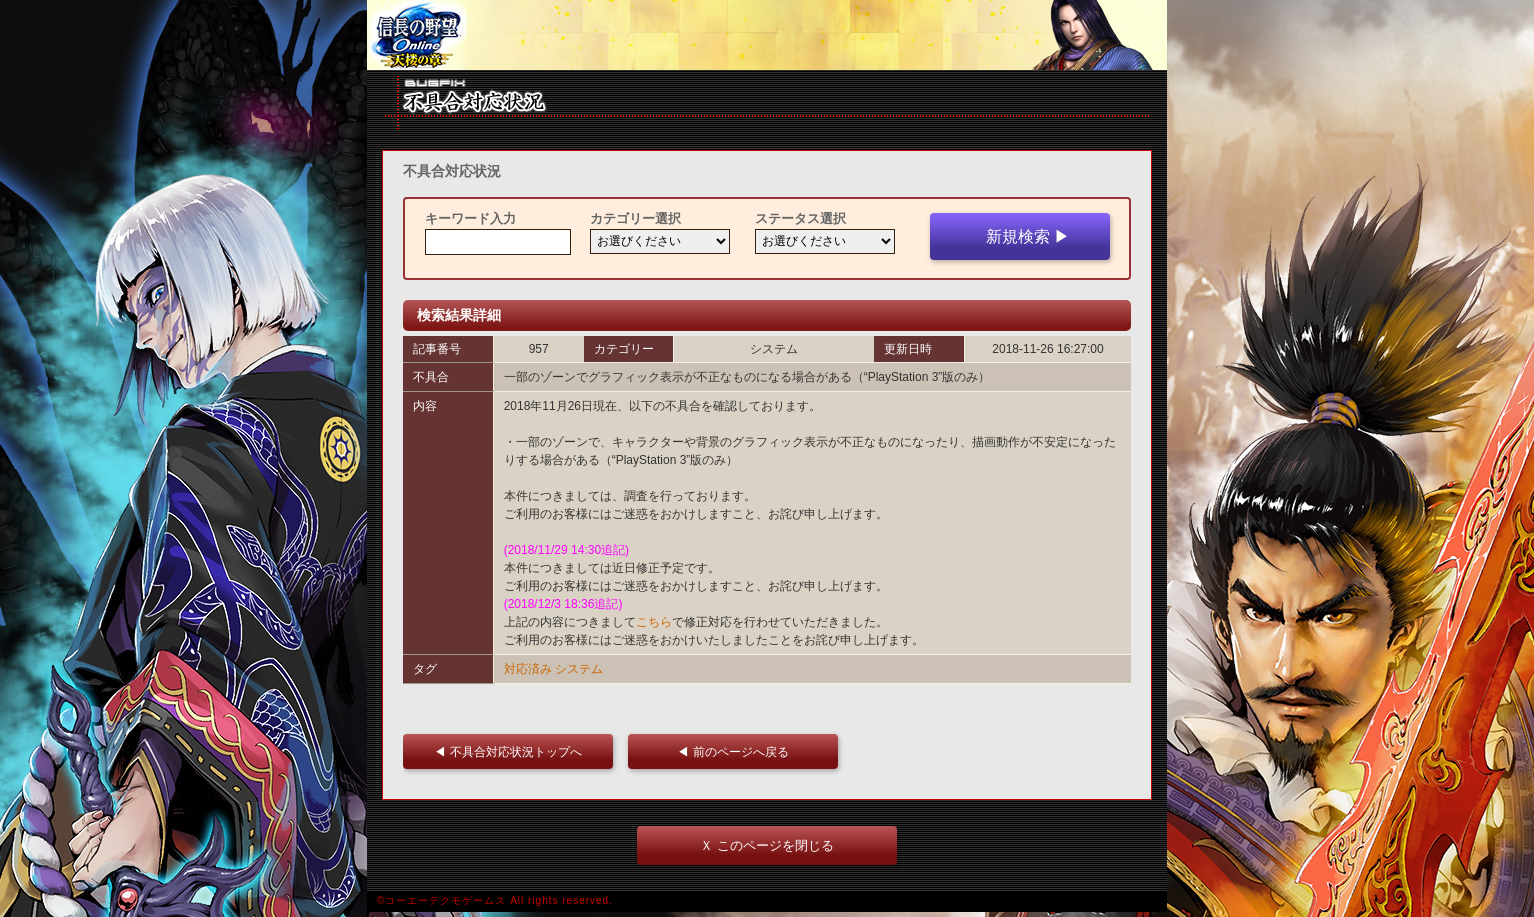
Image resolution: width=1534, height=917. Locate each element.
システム (579, 669)
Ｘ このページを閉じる (767, 845)
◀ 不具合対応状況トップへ (513, 751)
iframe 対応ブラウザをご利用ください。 (767, 35)
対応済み (528, 669)
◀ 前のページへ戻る (738, 751)
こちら (654, 622)
